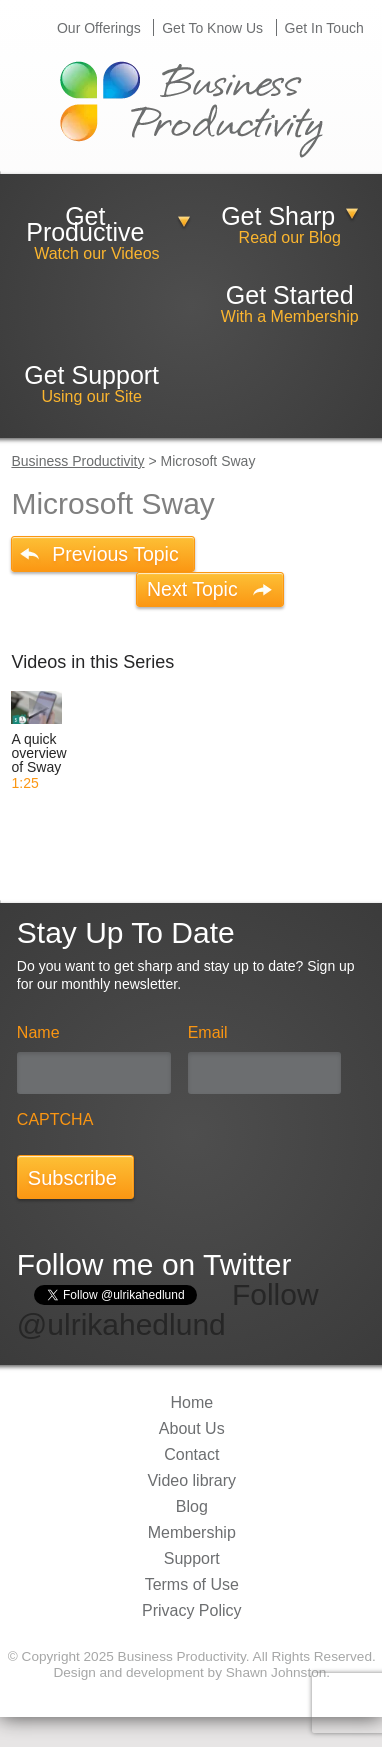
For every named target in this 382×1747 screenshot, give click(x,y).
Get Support (91, 374)
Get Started (290, 295)
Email (208, 1032)
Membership (192, 1532)
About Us (192, 1428)
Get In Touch (324, 28)
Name (38, 1032)
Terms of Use (192, 1584)
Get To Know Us (212, 28)
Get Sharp (278, 215)
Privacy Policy (192, 1610)
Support (192, 1558)
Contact (191, 1454)
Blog (192, 1506)
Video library (191, 1480)
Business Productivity (77, 461)
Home (191, 1402)
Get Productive (85, 224)
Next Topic (192, 589)
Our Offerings (99, 28)
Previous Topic (115, 554)
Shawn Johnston (276, 1672)
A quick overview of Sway (38, 753)
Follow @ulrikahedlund (168, 1309)
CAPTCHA (55, 1119)
